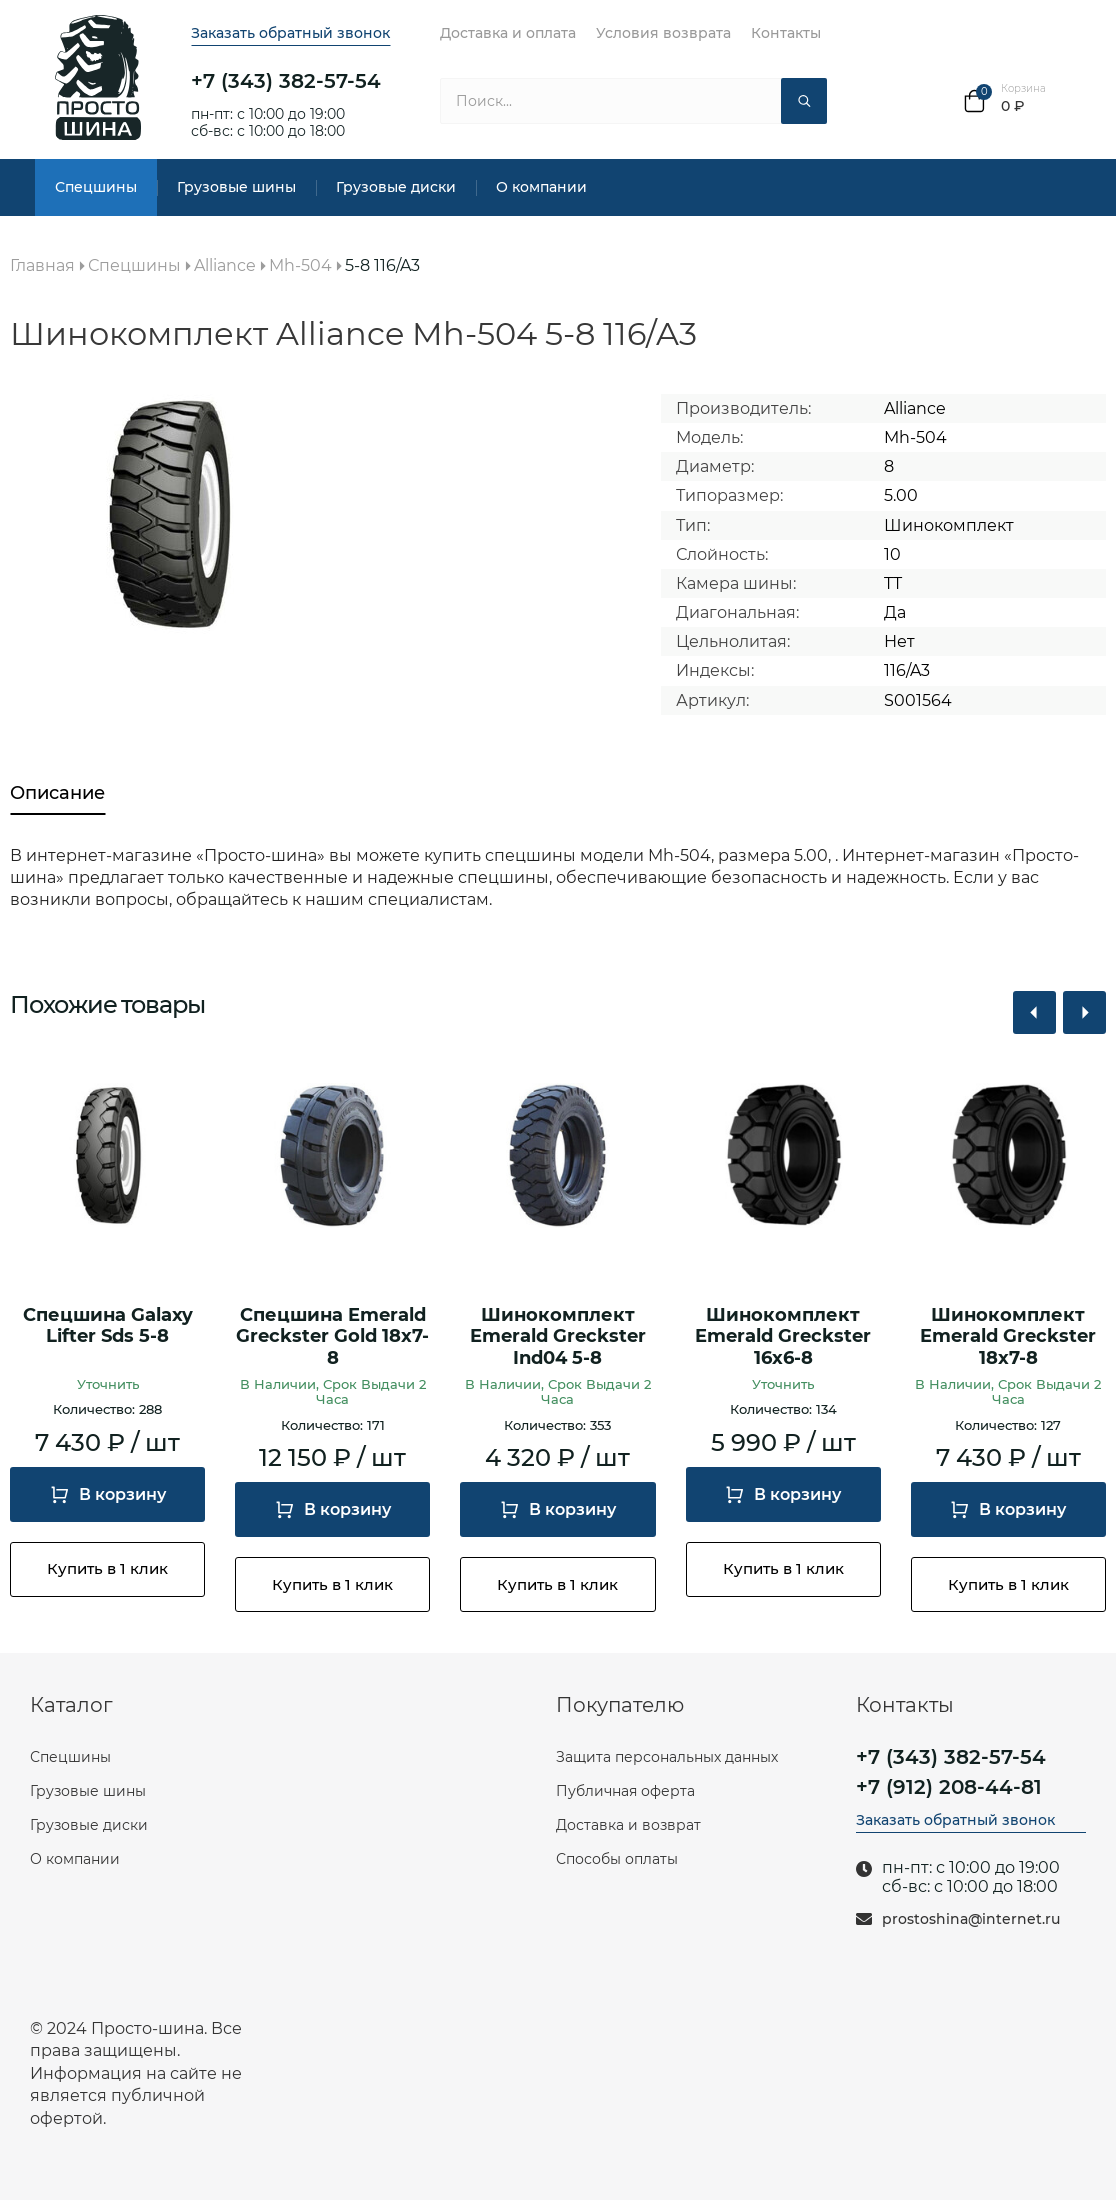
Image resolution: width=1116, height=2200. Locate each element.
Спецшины (96, 187)
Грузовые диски (396, 187)
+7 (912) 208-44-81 (949, 1787)
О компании (541, 187)
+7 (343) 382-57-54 (286, 81)
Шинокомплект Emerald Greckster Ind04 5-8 (558, 1337)
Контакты (786, 33)
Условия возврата (663, 33)
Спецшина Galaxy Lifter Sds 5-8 (108, 1326)
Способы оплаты (617, 1859)
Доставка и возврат (628, 1825)
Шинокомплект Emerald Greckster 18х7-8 (1008, 1337)
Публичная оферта (625, 1791)
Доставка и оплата (508, 33)
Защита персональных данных (667, 1757)
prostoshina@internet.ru (971, 1919)
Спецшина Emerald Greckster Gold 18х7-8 (332, 1337)
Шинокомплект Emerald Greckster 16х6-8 (783, 1337)
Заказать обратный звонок (290, 33)
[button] (1034, 1012)
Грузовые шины (236, 187)
